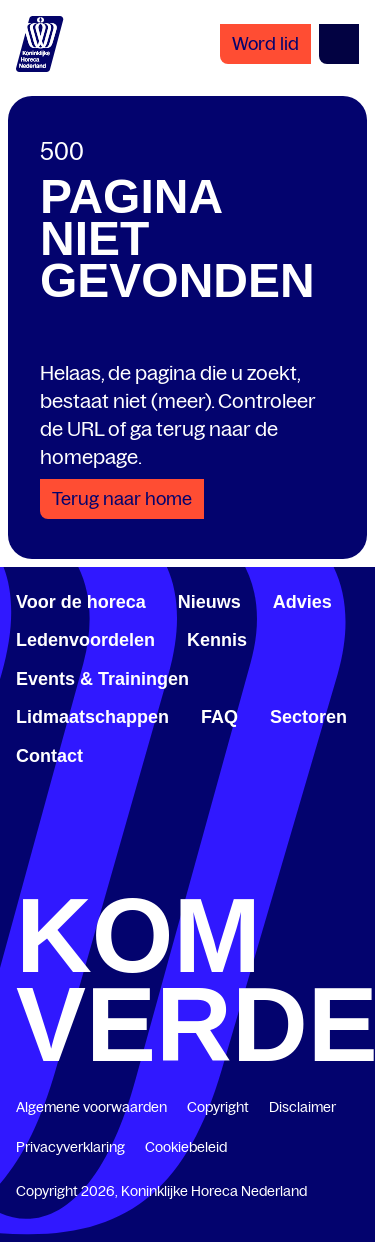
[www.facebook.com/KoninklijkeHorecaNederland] (24, 871)
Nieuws (209, 602)
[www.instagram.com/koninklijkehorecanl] (351, 871)
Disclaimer (302, 1107)
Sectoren (308, 717)
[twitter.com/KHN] (188, 871)
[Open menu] (339, 44)
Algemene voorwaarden (91, 1107)
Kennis (217, 640)
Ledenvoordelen (85, 640)
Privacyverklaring (70, 1147)
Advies (302, 602)
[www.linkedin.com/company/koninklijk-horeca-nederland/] (106, 871)
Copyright (218, 1107)
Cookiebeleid (186, 1147)
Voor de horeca (81, 602)
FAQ (219, 717)
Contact (49, 756)
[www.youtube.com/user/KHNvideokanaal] (269, 871)
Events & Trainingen (102, 679)
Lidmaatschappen (92, 717)
